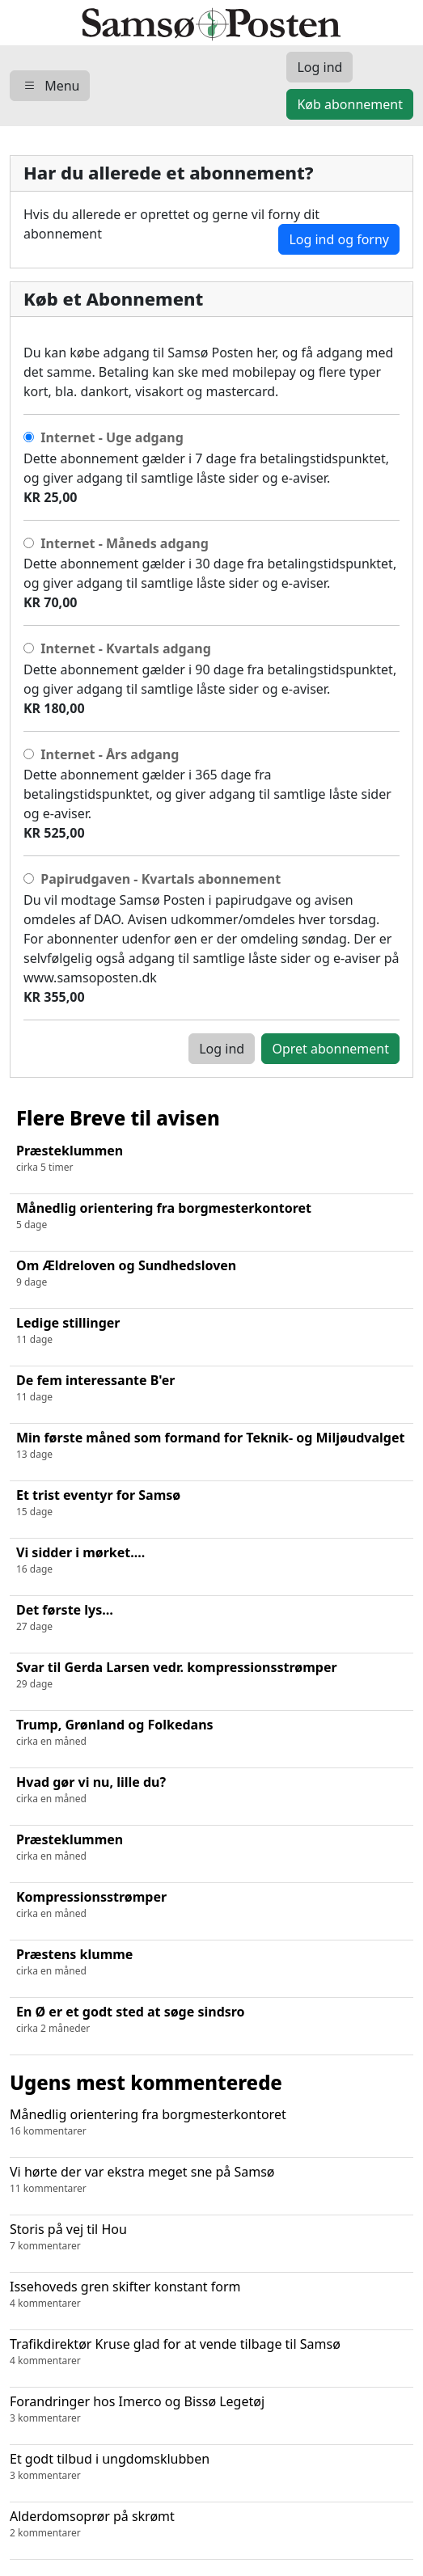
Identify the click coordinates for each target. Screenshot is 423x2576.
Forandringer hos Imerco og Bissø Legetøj (211, 2409)
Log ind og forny (339, 239)
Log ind (221, 1049)
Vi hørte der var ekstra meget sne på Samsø (211, 2179)
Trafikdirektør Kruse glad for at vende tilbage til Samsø (211, 2351)
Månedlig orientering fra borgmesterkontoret (211, 2122)
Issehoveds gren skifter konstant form (211, 2294)
